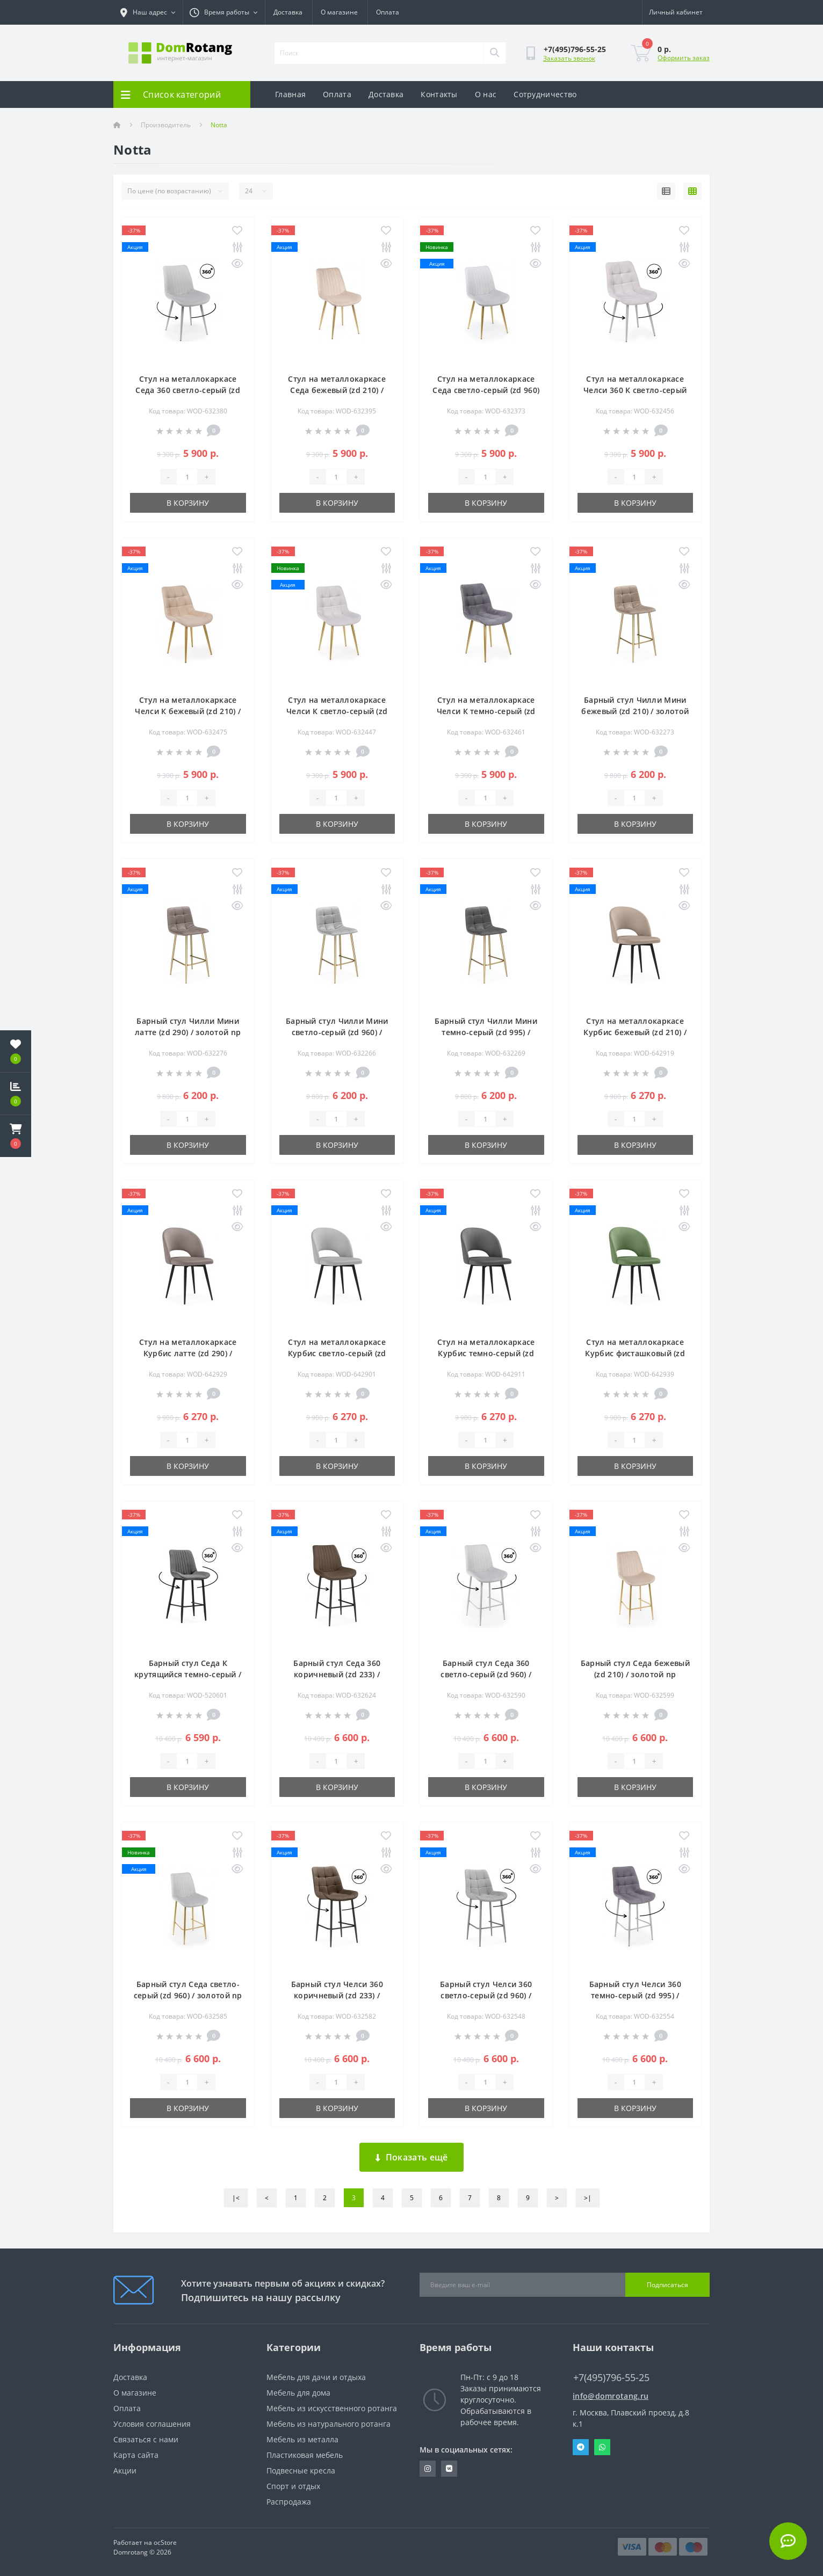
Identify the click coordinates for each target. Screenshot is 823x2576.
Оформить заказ (684, 57)
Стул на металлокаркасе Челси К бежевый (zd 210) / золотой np (188, 711)
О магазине (339, 12)
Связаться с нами (145, 2439)
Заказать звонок (569, 58)
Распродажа (288, 2502)
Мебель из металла (302, 2439)
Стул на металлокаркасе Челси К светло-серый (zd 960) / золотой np (336, 711)
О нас (486, 94)
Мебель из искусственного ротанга (331, 2408)
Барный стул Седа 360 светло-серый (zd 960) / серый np (486, 1674)
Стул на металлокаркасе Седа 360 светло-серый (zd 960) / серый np (187, 390)
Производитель (166, 124)
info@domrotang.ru (610, 2396)
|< (236, 2197)
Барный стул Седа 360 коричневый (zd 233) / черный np (336, 1674)
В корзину (188, 503)
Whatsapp (602, 2447)
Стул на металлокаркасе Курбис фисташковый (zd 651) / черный (635, 1353)
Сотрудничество (545, 94)
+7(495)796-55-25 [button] (611, 2377)
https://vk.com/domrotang (449, 2468)
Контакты (439, 94)
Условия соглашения (152, 2424)
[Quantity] (187, 477)
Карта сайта (135, 2455)
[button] (15, 1136)
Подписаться (667, 2284)
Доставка (287, 12)
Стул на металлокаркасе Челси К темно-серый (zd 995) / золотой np (486, 711)
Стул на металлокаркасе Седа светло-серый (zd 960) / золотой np (485, 390)
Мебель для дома (298, 2393)
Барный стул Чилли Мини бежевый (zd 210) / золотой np (635, 711)
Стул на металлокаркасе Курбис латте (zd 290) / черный (188, 1353)
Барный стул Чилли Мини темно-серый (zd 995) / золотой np (486, 1032)
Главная (290, 94)
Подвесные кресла (300, 2470)
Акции (124, 2470)
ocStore (165, 2542)
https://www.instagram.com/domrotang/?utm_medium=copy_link (427, 2468)
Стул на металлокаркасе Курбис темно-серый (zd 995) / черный (486, 1353)
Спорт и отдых (293, 2486)
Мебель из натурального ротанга (328, 2424)
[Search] (494, 53)
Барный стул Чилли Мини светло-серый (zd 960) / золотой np (337, 1032)
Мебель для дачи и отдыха (316, 2377)
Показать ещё (412, 2157)
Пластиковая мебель (304, 2455)
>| (587, 2197)
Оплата (387, 12)
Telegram (580, 2447)
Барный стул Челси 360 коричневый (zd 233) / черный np (337, 1995)
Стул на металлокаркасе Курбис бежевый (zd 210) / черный (635, 1032)
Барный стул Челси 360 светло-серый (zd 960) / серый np (486, 1995)
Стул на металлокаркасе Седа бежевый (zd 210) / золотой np (337, 390)
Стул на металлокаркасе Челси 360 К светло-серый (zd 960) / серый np (635, 390)
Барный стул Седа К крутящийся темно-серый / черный (187, 1674)
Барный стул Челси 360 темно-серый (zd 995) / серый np (635, 1995)
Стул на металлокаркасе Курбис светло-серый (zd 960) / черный (337, 1353)
